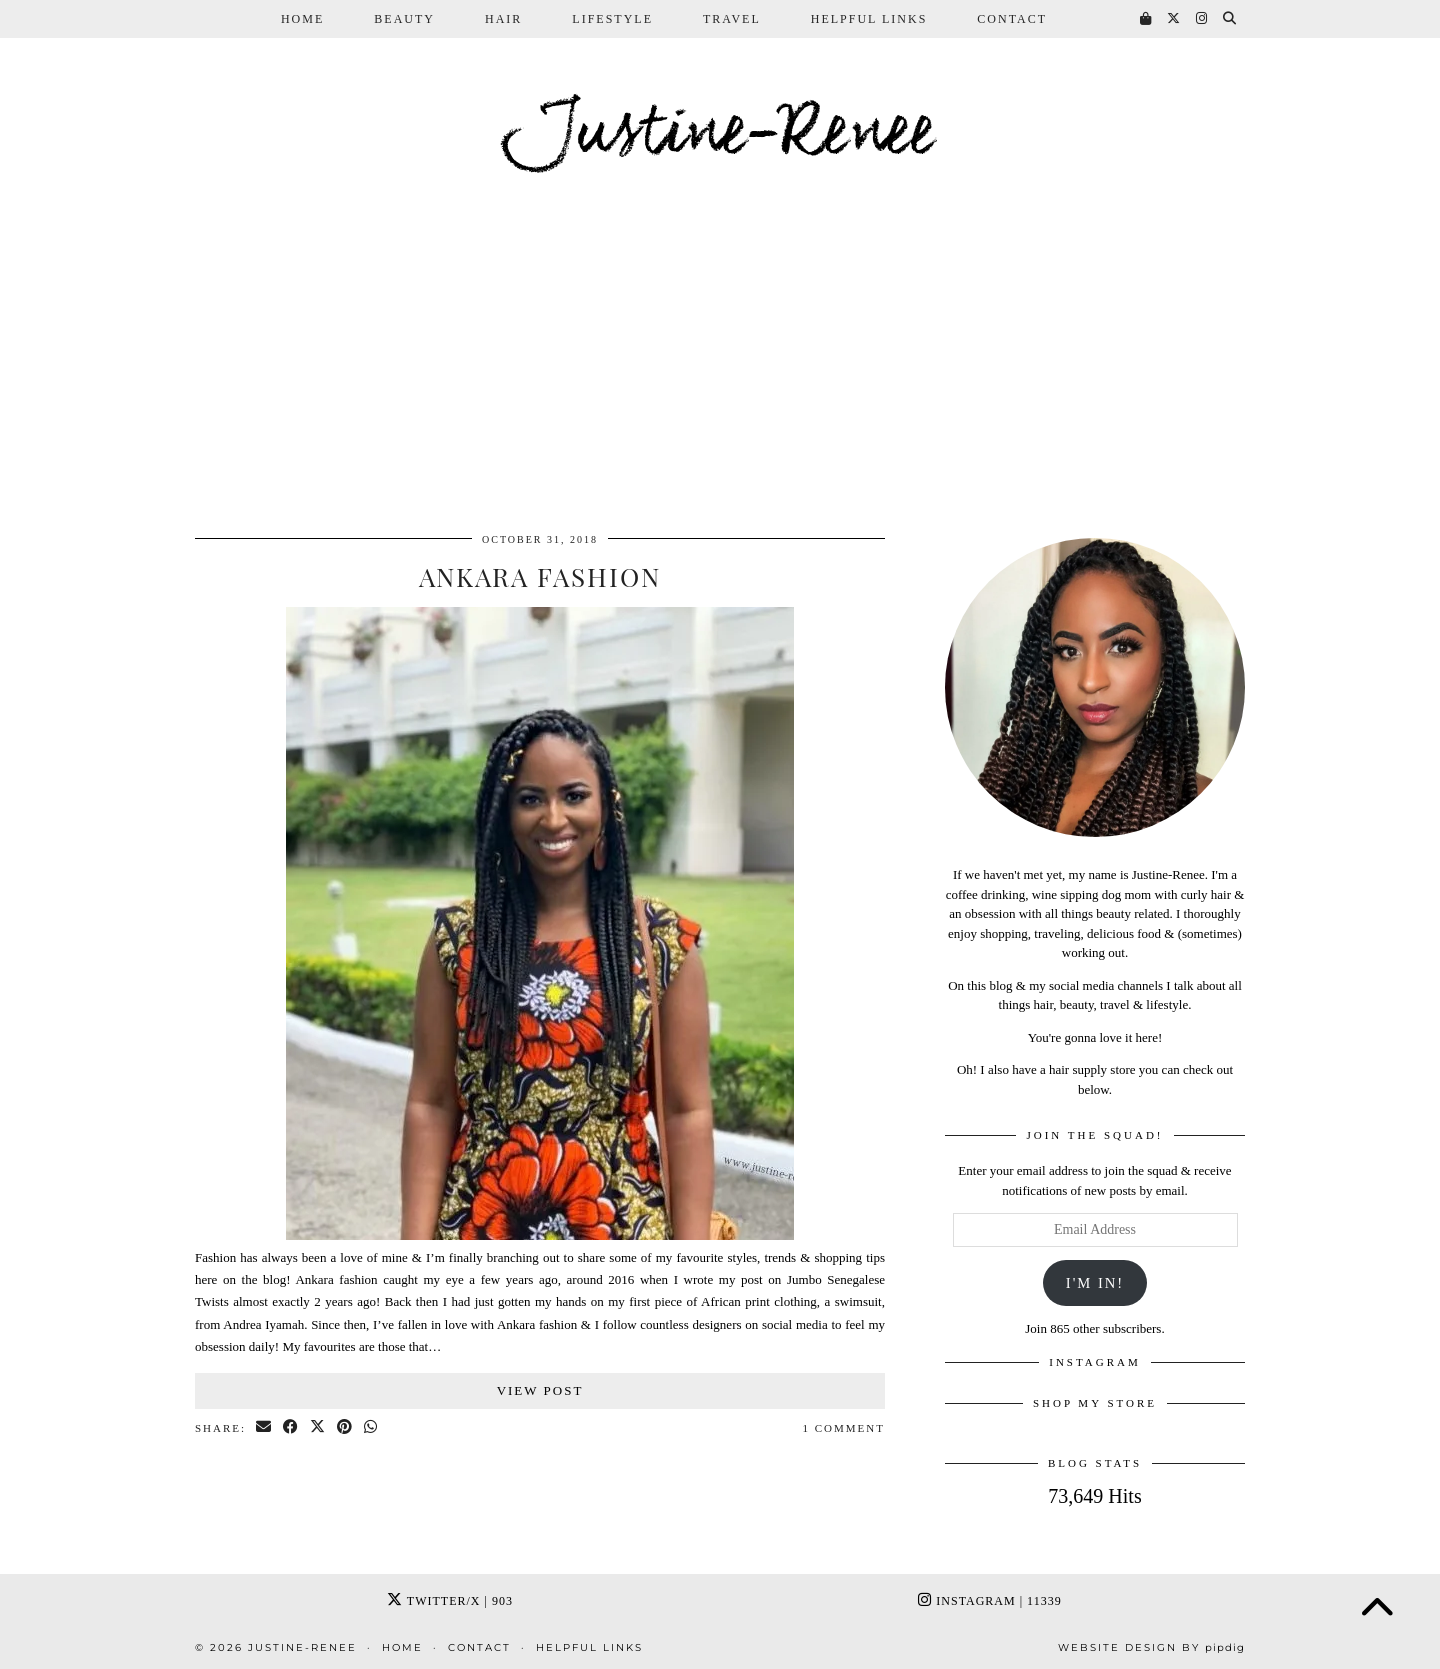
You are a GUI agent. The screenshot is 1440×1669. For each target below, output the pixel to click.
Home (302, 19)
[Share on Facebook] (291, 1428)
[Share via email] (264, 1428)
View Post (540, 1390)
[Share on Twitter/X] (318, 1428)
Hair (503, 19)
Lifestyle (612, 19)
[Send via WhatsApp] (371, 1428)
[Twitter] (1174, 19)
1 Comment (844, 1428)
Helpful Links (869, 19)
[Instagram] (1202, 19)
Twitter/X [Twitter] (450, 1601)
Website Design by (1151, 1647)
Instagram (989, 1601)
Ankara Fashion (540, 576)
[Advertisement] (720, 368)
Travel (732, 19)
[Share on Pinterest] (345, 1428)
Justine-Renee (720, 134)
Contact (1012, 19)
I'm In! (1095, 1283)
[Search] (1230, 19)
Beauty (404, 19)
